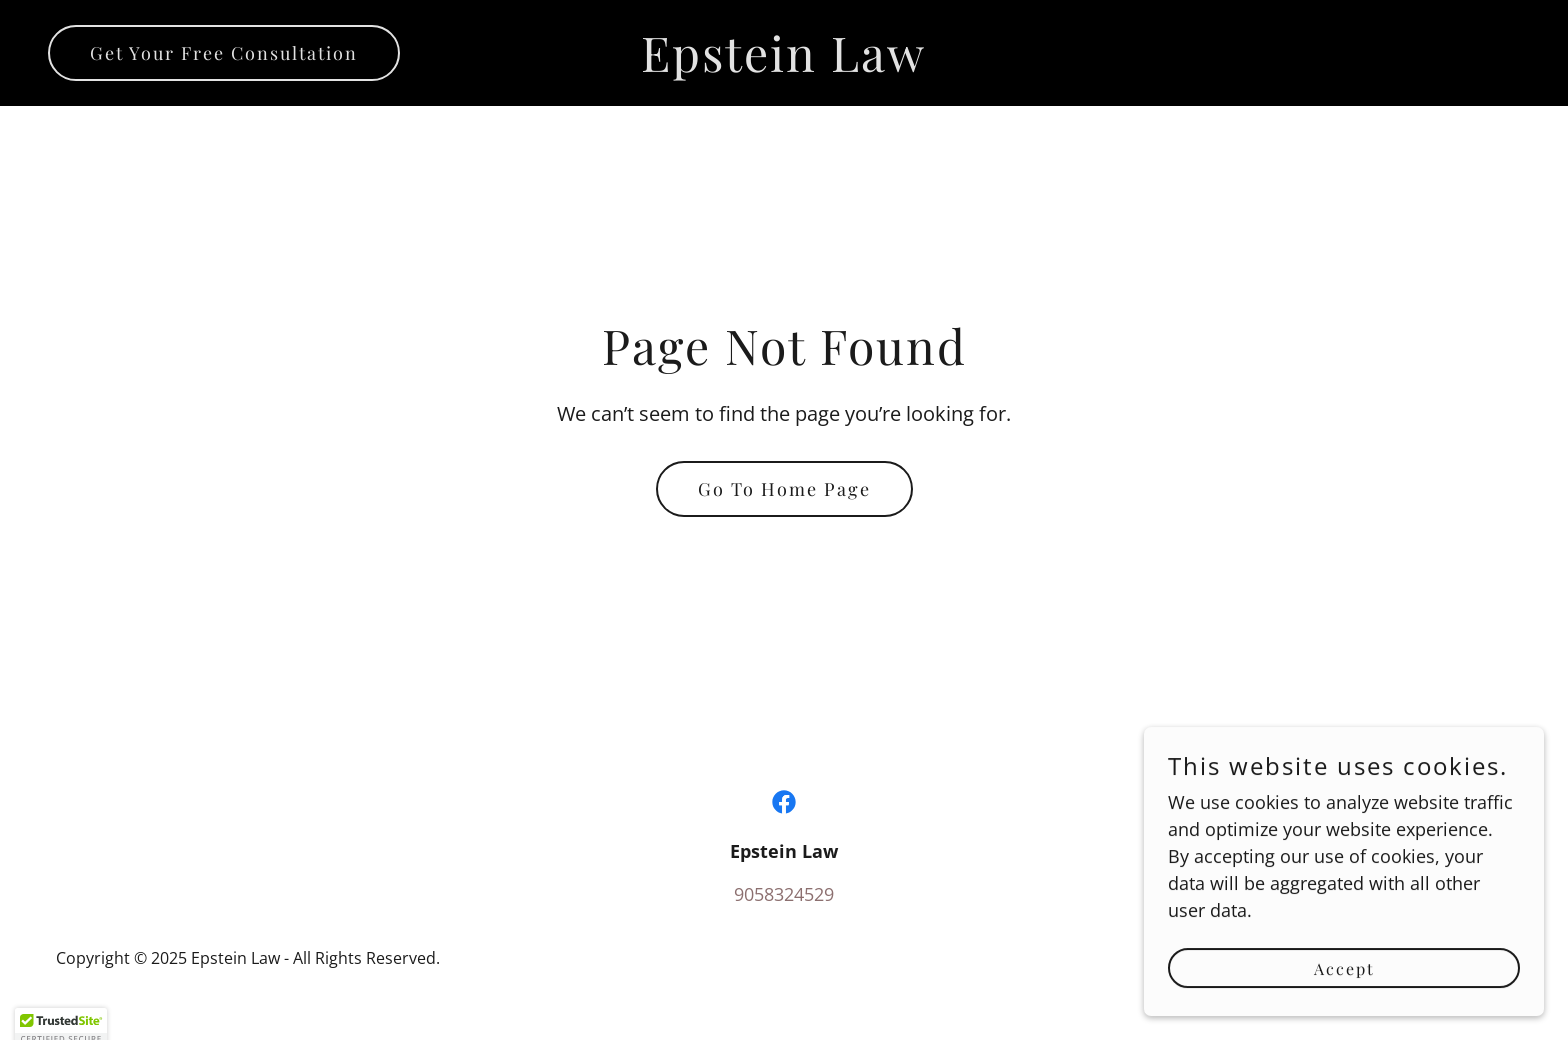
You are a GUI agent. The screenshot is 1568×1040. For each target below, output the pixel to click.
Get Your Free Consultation (224, 53)
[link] (783, 65)
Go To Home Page (784, 489)
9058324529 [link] (784, 894)
